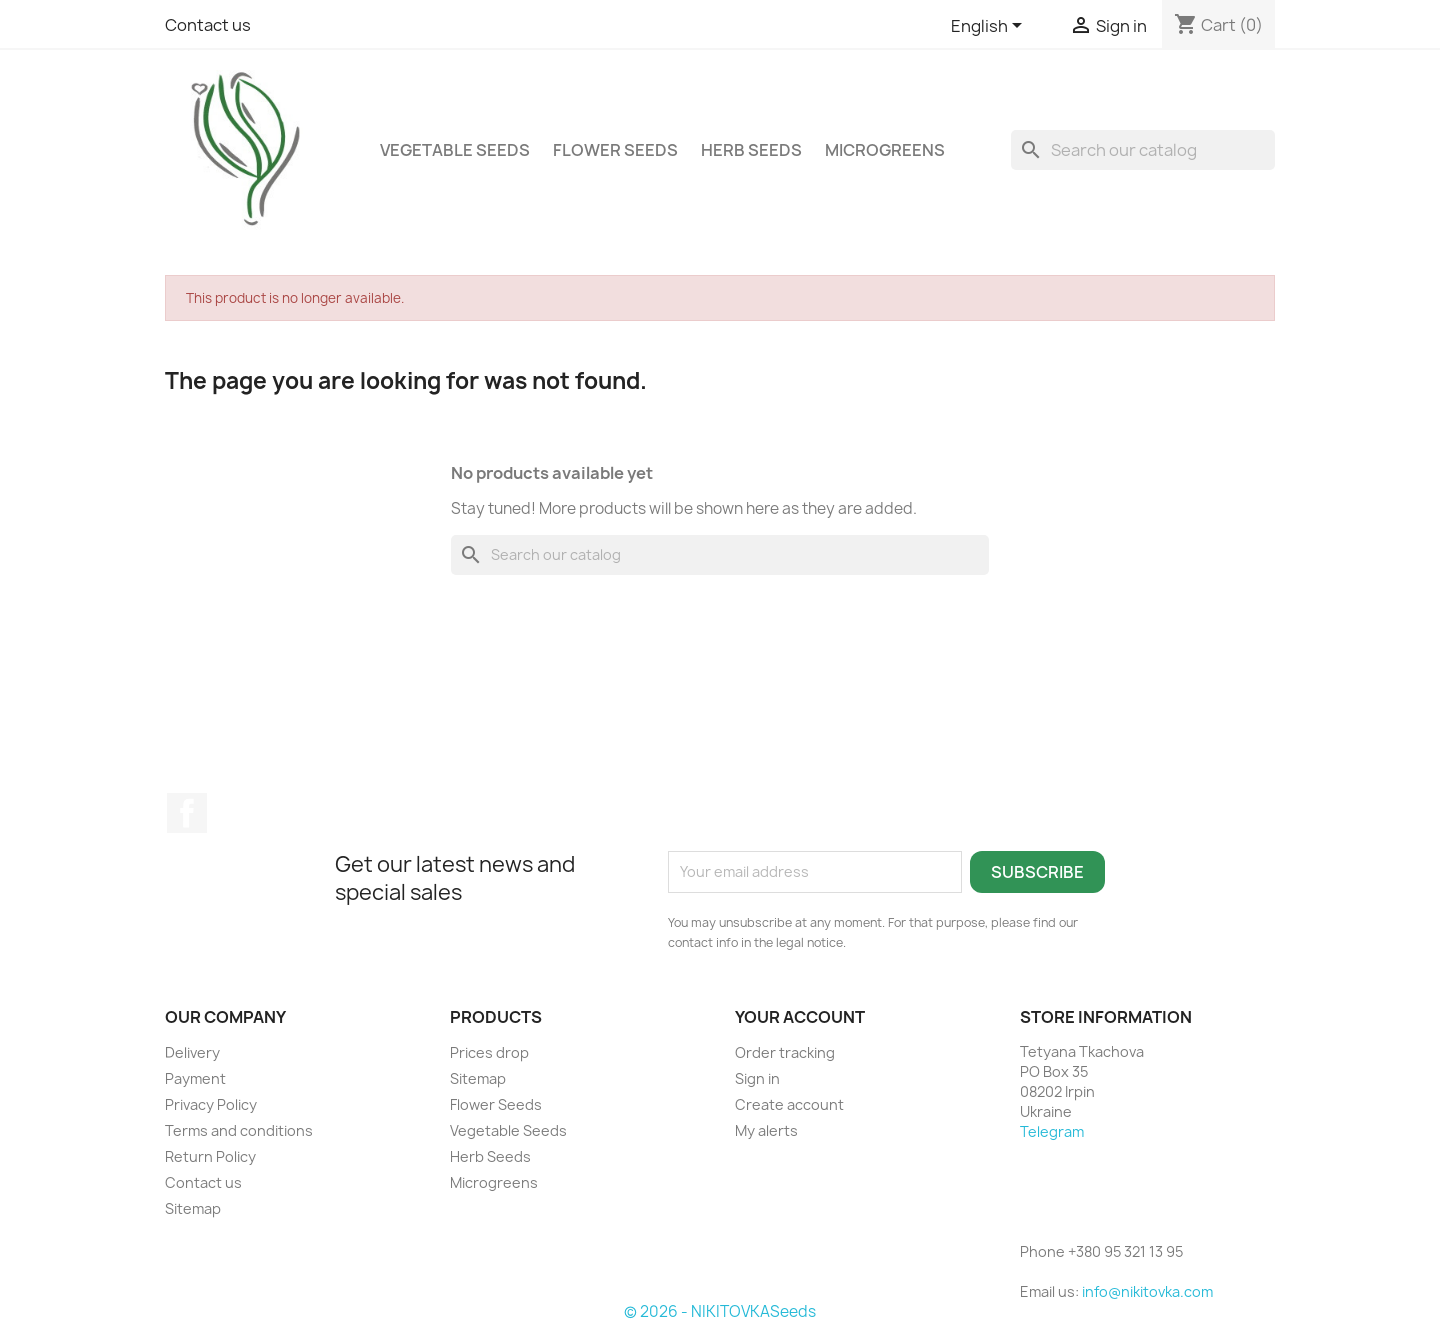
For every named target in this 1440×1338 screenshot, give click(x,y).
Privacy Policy (211, 1104)
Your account (800, 1017)
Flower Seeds (615, 150)
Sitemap (193, 1208)
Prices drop (489, 1052)
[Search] (1143, 150)
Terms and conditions (239, 1130)
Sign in (757, 1078)
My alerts (766, 1130)
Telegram (1052, 1131)
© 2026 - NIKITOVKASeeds (720, 1311)
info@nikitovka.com (1147, 1291)
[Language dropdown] (990, 27)
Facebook (187, 813)
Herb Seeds (751, 150)
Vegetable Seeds (455, 150)
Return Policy (210, 1156)
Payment (195, 1078)
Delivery (192, 1052)
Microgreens (885, 150)
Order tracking (785, 1052)
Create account (789, 1104)
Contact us (208, 25)
